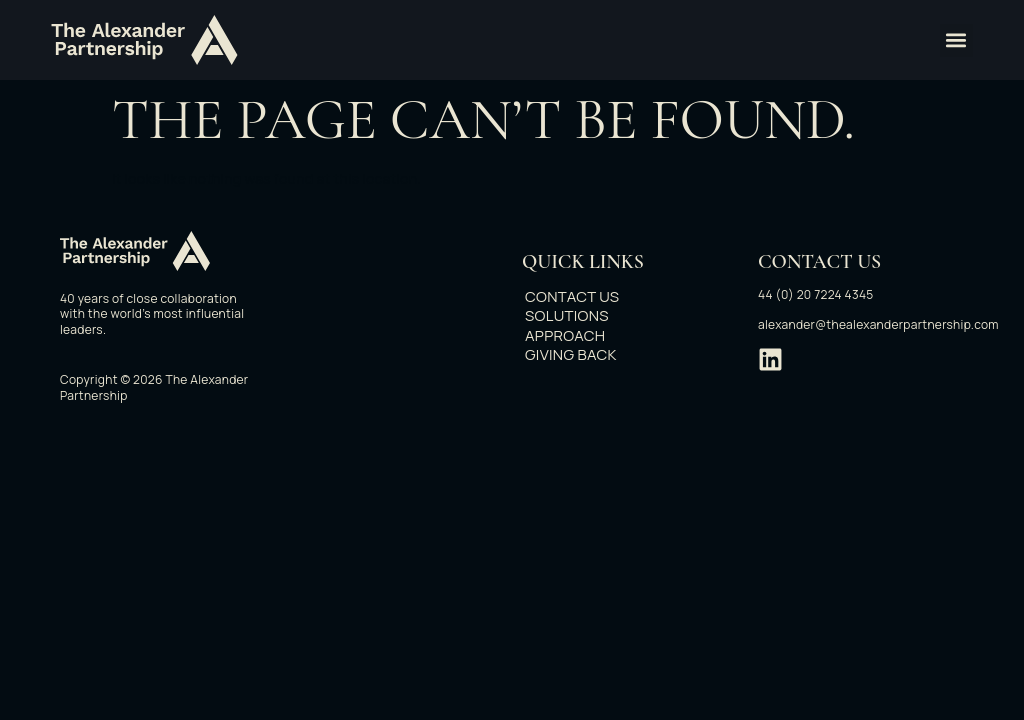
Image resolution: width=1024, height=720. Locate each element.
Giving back (581, 355)
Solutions (577, 316)
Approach (575, 336)
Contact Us (582, 297)
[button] (956, 40)
